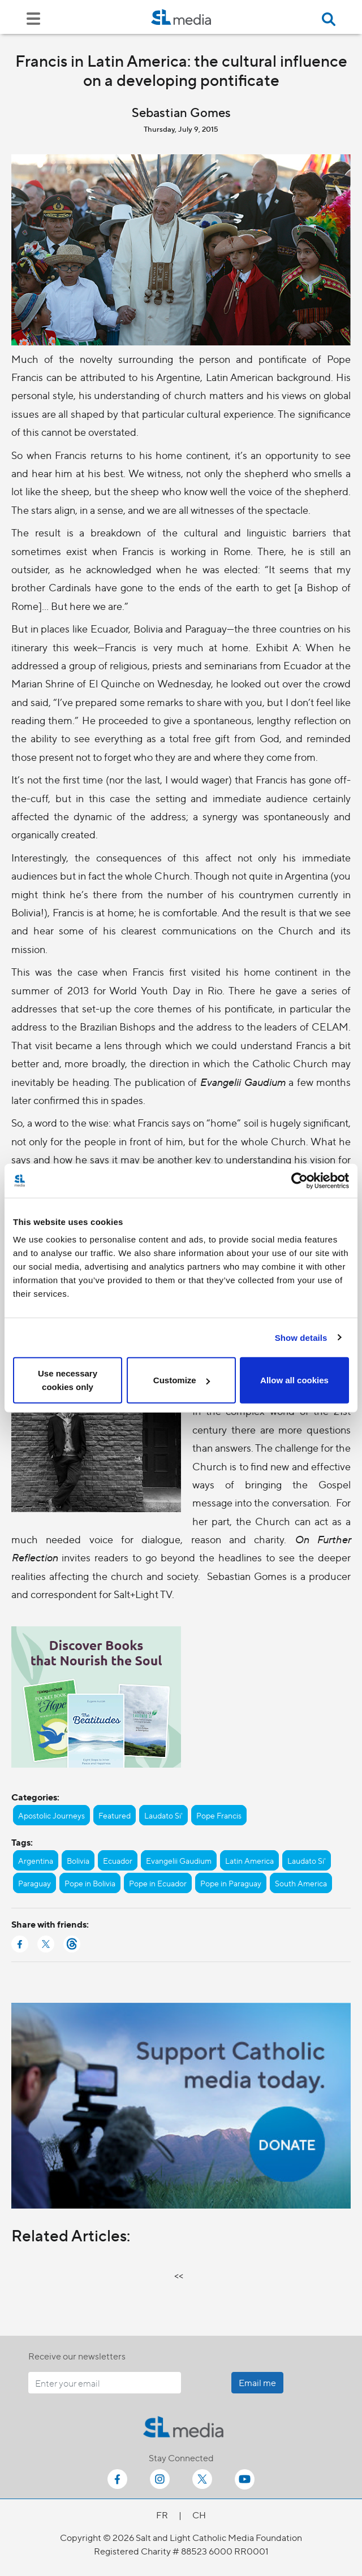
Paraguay (34, 1883)
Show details (301, 1337)
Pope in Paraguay (230, 1883)
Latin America (249, 1860)
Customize (181, 1380)
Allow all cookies (294, 1380)
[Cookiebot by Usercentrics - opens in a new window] (299, 1180)
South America (301, 1883)
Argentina (35, 1860)
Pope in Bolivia (89, 1883)
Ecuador (117, 1860)
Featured (114, 1815)
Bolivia (78, 1860)
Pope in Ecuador (158, 1883)
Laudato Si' (163, 1815)
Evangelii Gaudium (179, 1860)
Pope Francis (219, 1815)
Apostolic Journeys (51, 1815)
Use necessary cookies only (67, 1380)
